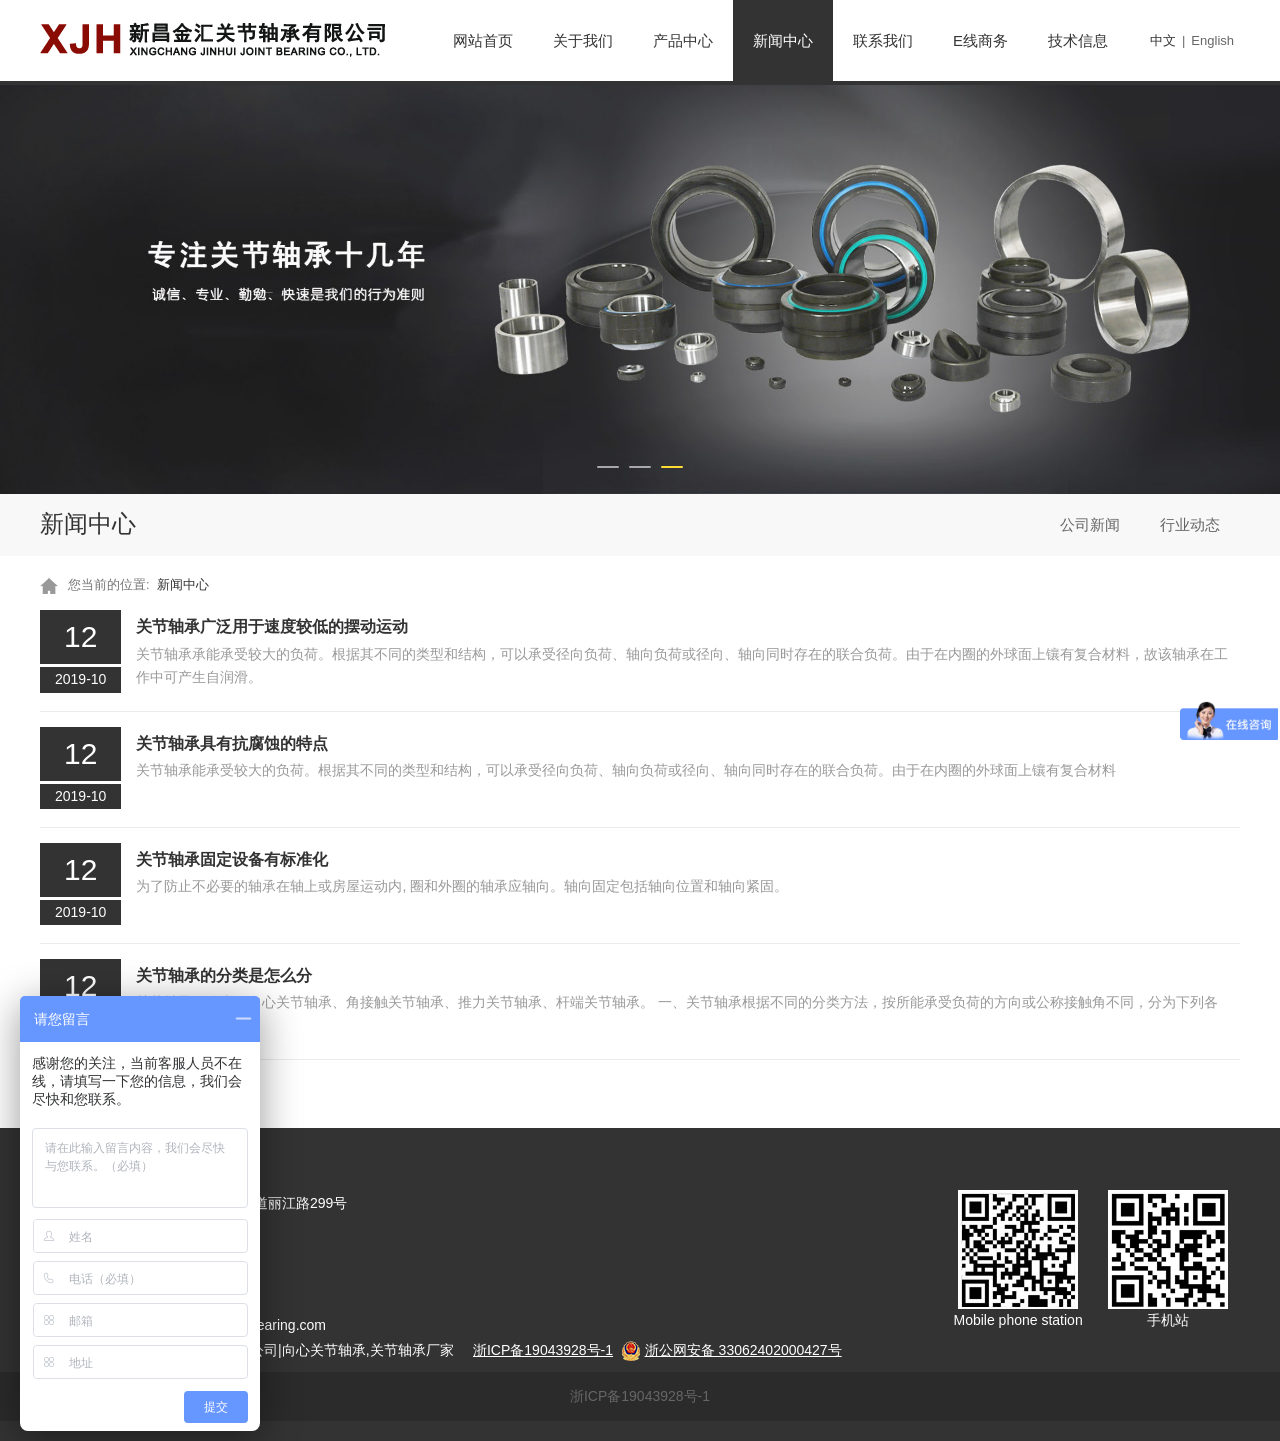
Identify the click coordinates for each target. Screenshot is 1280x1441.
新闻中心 (783, 40)
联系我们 (883, 40)
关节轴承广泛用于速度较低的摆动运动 (272, 626)
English (1212, 40)
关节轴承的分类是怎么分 (224, 975)
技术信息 (1078, 40)
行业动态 (1190, 524)
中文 (1163, 40)
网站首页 (483, 40)
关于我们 (583, 40)
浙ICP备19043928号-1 (640, 1396)
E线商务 (980, 40)
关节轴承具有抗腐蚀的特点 (232, 743)
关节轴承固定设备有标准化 (232, 859)
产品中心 (683, 40)
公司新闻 (1090, 524)
